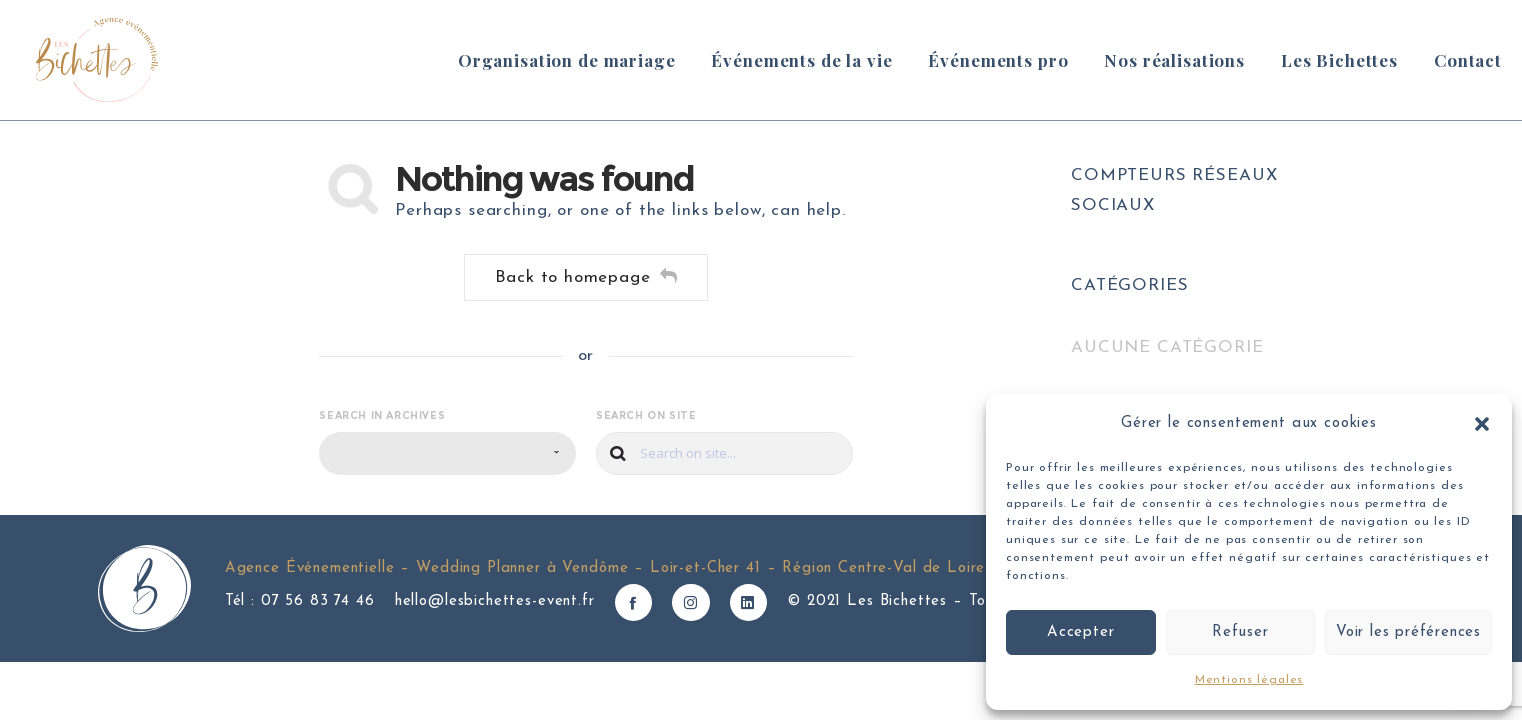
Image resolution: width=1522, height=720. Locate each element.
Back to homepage (586, 276)
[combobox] (447, 453)
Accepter (1080, 632)
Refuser (1240, 632)
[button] (1482, 424)
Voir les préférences (1408, 632)
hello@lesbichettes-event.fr (495, 601)
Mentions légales (1249, 680)
